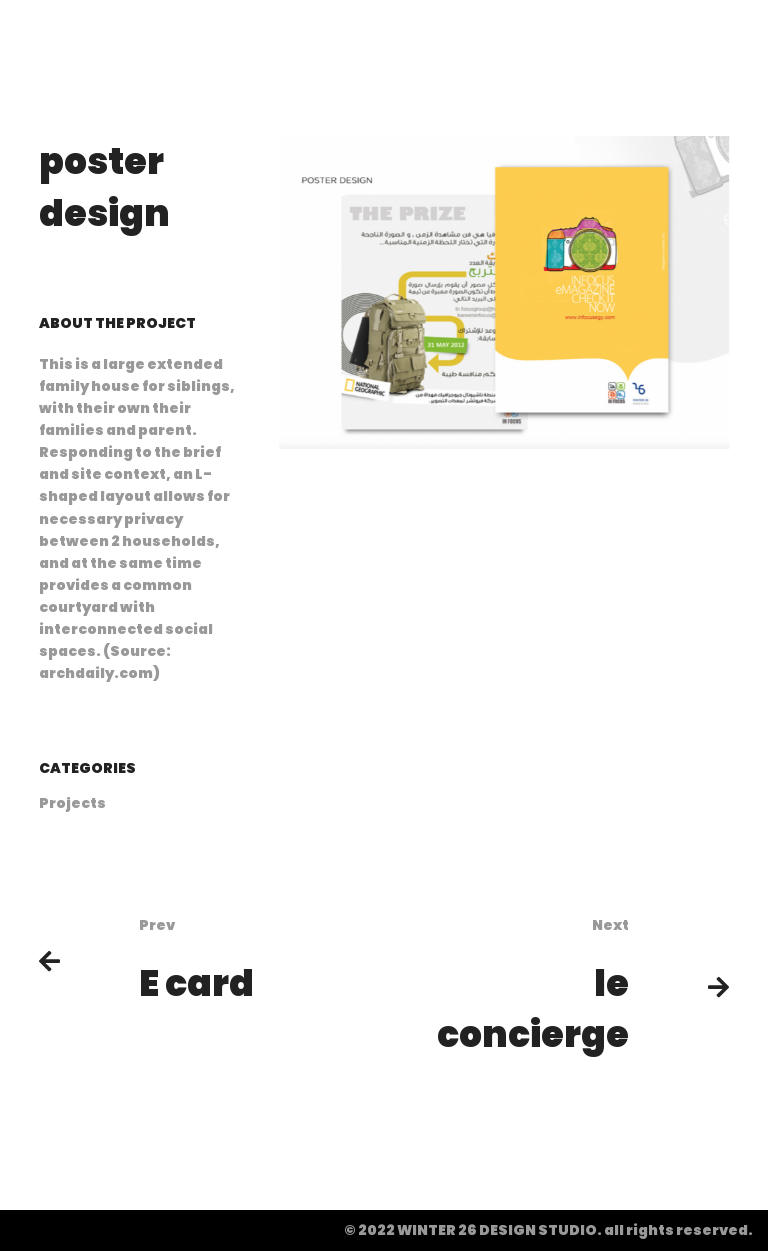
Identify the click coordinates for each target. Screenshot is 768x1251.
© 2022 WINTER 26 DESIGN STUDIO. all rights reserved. (548, 1230)
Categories (87, 768)
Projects (72, 803)
